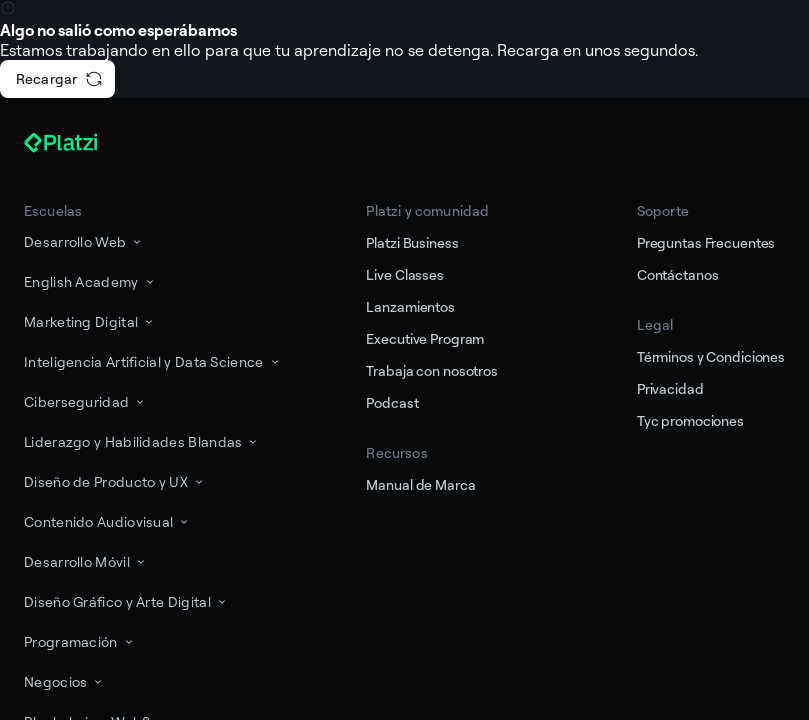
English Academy (90, 281)
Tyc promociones (690, 420)
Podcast (392, 402)
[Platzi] (84, 143)
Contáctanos (678, 274)
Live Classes (404, 274)
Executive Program (425, 338)
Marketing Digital (90, 321)
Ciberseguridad (85, 401)
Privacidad (670, 388)
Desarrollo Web (84, 241)
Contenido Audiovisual (107, 521)
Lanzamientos (410, 306)
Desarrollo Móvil (86, 561)
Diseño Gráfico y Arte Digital (126, 601)
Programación (80, 641)
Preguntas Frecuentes (706, 242)
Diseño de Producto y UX (115, 481)
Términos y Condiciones (711, 356)
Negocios (64, 681)
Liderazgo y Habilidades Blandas (142, 441)
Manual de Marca (420, 484)
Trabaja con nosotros (431, 370)
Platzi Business (412, 242)
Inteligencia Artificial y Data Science (153, 361)
